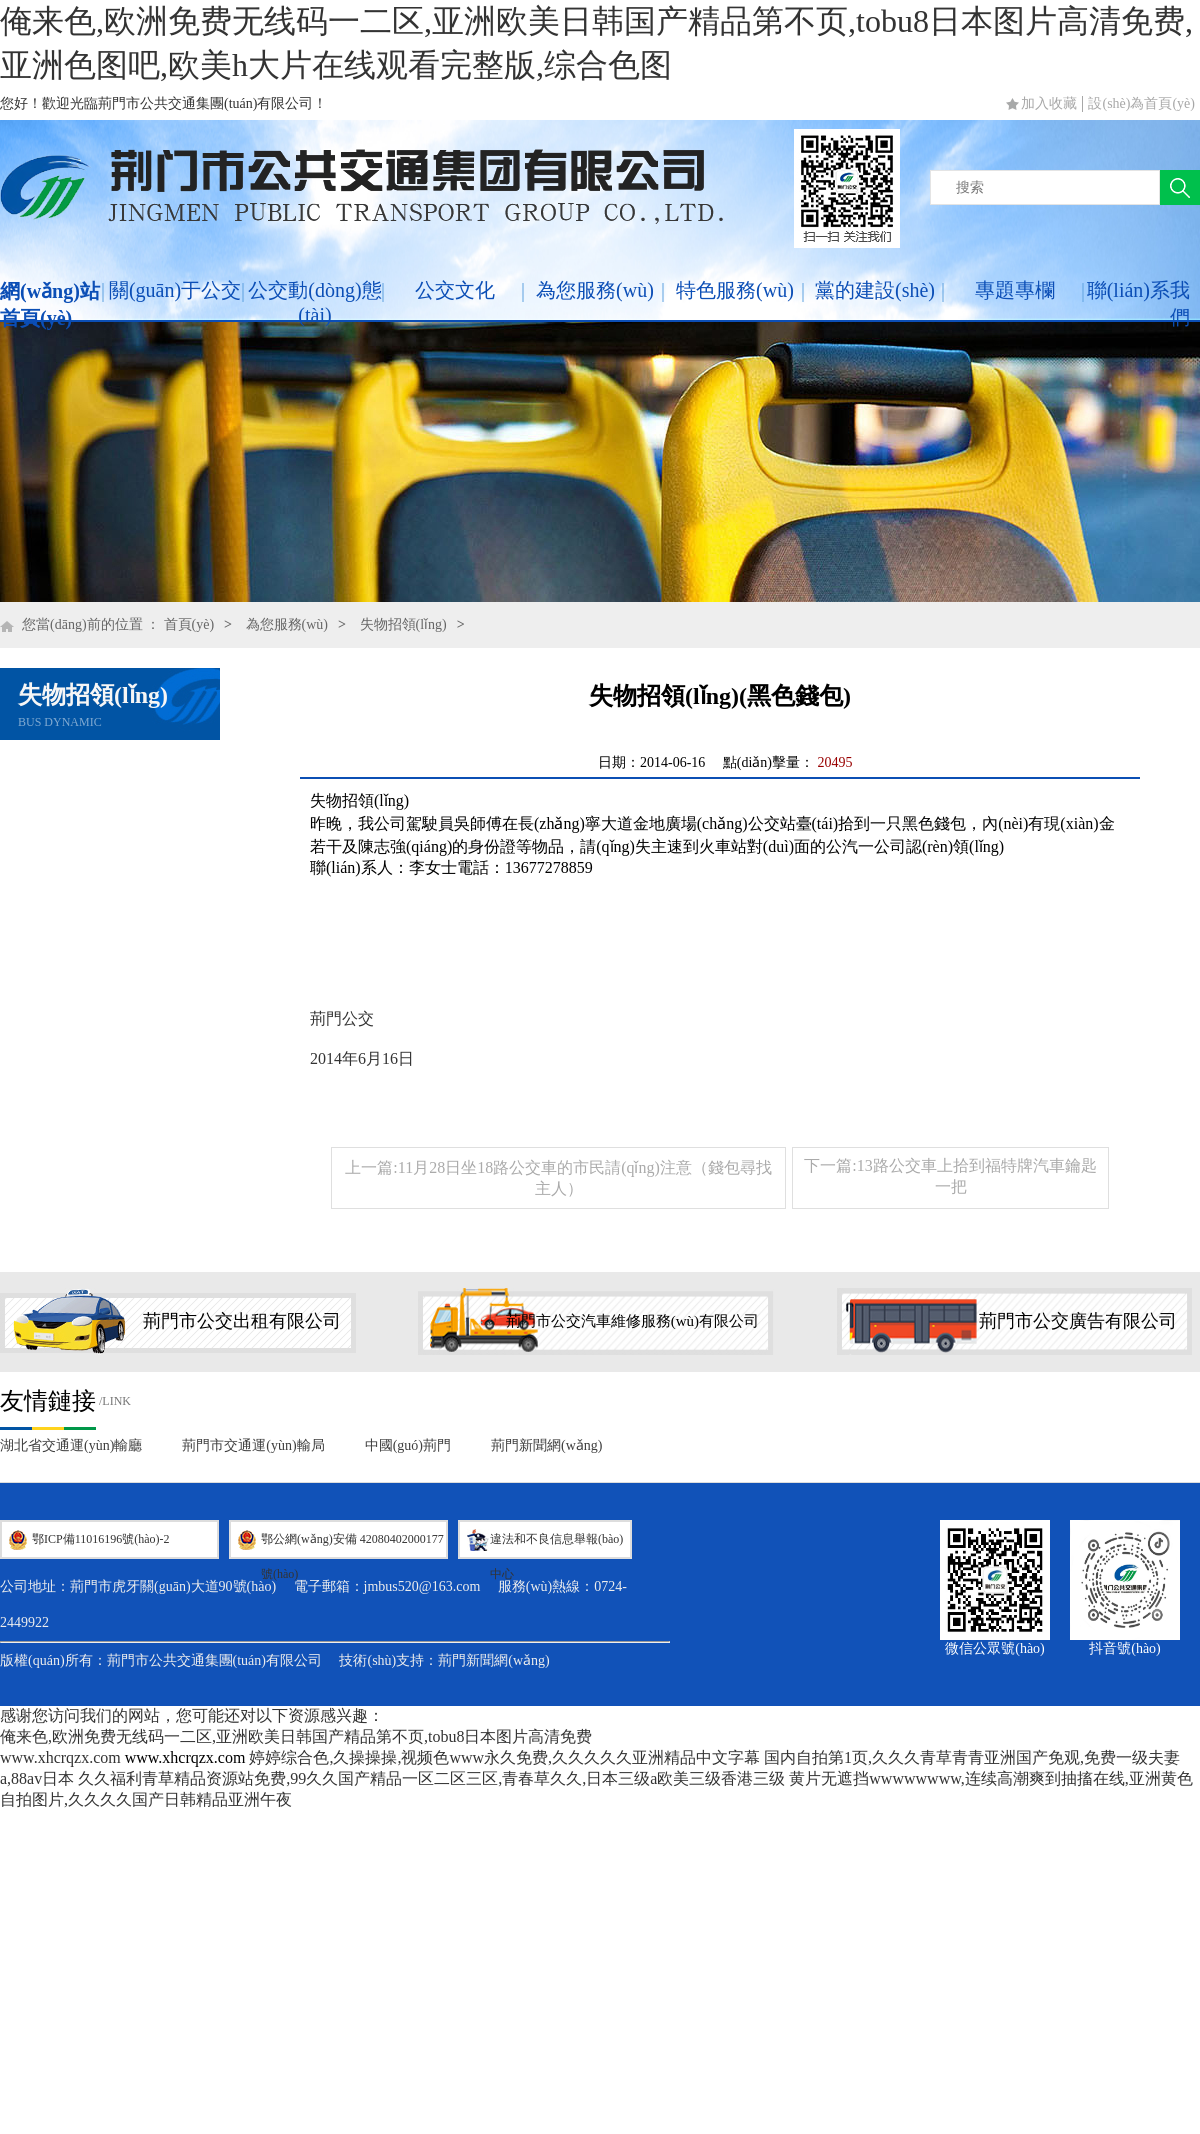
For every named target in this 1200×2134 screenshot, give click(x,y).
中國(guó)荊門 (408, 1445)
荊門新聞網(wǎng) (546, 1445)
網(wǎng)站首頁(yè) (50, 304)
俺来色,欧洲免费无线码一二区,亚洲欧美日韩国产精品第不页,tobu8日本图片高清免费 (296, 1736)
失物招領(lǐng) (403, 624)
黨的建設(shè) (875, 290)
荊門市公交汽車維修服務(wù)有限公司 (632, 1321)
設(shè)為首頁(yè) (1141, 103)
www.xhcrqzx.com (60, 1757)
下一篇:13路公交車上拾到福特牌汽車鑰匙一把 (950, 1176)
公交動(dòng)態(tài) (314, 302)
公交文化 (455, 290)
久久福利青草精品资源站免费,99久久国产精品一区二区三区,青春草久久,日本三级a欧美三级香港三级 (431, 1778)
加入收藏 (1049, 103)
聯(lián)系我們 (1138, 303)
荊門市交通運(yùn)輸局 (253, 1445)
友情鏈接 (48, 1401)
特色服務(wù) (735, 290)
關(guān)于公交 (175, 290)
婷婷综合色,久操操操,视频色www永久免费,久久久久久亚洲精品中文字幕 (504, 1757)
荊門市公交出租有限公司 (242, 1321)
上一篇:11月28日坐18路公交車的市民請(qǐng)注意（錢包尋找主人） (558, 1178)
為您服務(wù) (595, 290)
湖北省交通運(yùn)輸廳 (71, 1445)
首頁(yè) (189, 624)
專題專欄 (1015, 290)
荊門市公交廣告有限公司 (1078, 1321)
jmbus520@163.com (422, 1586)
